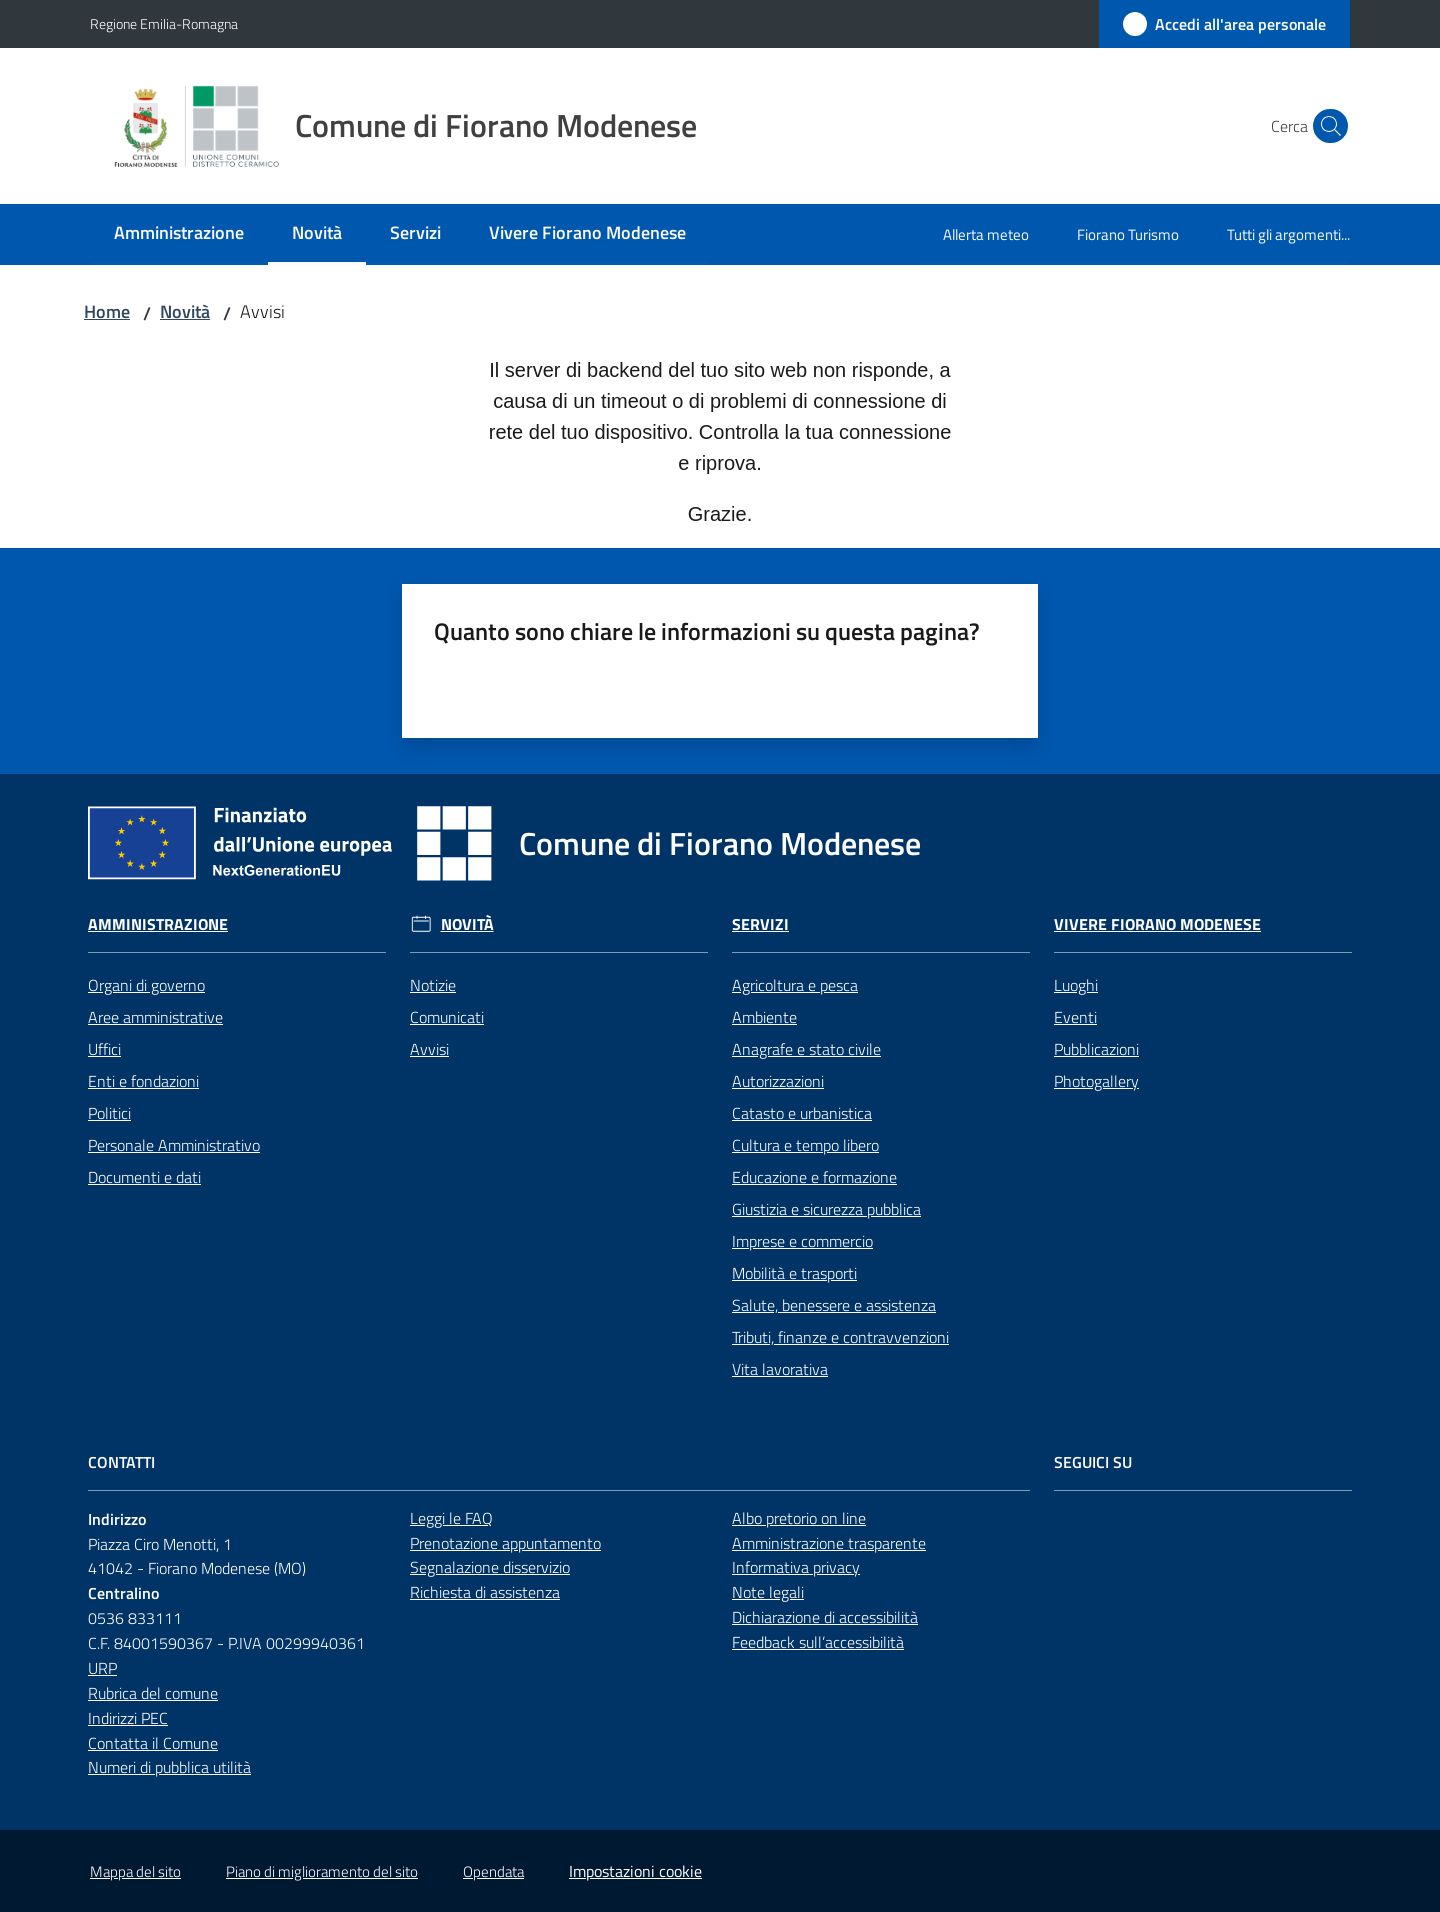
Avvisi (429, 1049)
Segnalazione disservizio (490, 1567)
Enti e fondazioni (143, 1081)
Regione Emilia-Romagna (164, 23)
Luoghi (1076, 985)
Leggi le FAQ (451, 1518)
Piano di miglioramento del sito (322, 1871)
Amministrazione (158, 924)
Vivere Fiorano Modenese (1157, 924)
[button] (1326, 126)
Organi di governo (146, 985)
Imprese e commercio (802, 1241)
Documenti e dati (144, 1177)
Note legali (768, 1592)
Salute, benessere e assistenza (834, 1305)
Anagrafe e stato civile (806, 1049)
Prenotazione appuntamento (505, 1543)
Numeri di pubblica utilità (169, 1767)
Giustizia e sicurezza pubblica (826, 1209)
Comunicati (447, 1017)
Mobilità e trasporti (794, 1273)
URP (102, 1668)
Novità (185, 311)
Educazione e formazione (814, 1177)
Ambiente (764, 1017)
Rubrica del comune (153, 1693)
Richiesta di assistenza (485, 1592)
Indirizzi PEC (128, 1718)
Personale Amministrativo (174, 1145)
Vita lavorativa (780, 1369)
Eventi (1075, 1017)
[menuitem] (179, 234)
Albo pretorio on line (799, 1518)
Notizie (433, 985)
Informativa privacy (796, 1567)
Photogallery (1096, 1081)
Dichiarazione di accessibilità (825, 1617)
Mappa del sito (135, 1871)
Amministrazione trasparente (829, 1543)
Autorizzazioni (778, 1081)
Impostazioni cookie (635, 1871)
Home (107, 311)
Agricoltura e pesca (795, 985)
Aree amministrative (155, 1017)
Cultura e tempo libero (805, 1145)
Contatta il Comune (153, 1743)
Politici (109, 1113)
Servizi (760, 924)
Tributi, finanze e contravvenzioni (840, 1337)
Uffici (104, 1049)
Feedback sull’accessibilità (818, 1642)
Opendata (493, 1871)
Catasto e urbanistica (802, 1113)
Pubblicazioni (1096, 1049)
